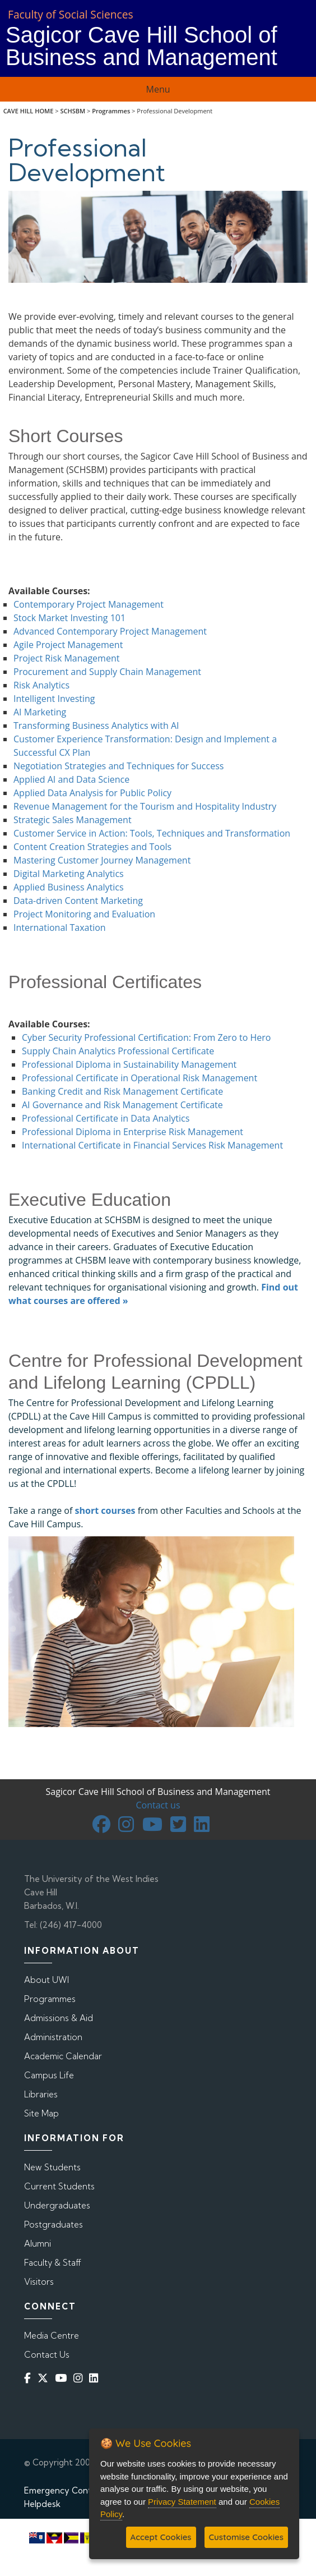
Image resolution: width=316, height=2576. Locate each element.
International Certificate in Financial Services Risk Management (152, 1145)
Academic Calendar (63, 2056)
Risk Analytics (41, 685)
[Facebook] (29, 2378)
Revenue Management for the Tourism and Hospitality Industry (144, 806)
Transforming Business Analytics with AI (96, 725)
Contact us (158, 1805)
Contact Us (46, 2354)
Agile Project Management (68, 645)
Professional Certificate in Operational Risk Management (139, 1078)
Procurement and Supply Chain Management (107, 671)
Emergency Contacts (66, 2490)
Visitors (39, 2281)
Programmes (111, 111)
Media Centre (51, 2335)
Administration (53, 2037)
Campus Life (49, 2075)
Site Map (41, 2113)
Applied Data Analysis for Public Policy (92, 793)
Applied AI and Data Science (71, 779)
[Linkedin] (96, 2378)
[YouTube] (63, 2378)
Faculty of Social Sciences (70, 14)
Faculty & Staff (52, 2262)
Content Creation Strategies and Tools (92, 847)
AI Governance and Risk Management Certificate (122, 1105)
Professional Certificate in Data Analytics (105, 1118)
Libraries (41, 2094)
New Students (52, 2167)
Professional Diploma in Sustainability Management (129, 1064)
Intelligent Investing (54, 698)
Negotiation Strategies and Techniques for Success (118, 766)
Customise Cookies (246, 2537)
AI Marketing (39, 712)
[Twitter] (45, 2378)
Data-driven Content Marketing (78, 900)
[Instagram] (80, 2378)
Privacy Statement (182, 2501)
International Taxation (59, 927)
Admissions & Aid (58, 2018)
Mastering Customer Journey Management (101, 860)
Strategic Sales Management (72, 820)
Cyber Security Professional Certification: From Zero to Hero (146, 1037)
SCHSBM (72, 111)
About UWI (46, 1980)
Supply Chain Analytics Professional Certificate (118, 1051)
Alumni (37, 2243)
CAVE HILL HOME (28, 111)
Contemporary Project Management (88, 604)
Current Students (59, 2186)
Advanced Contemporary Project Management (110, 631)
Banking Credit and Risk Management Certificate (122, 1091)
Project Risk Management (66, 658)
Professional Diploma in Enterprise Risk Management (132, 1132)
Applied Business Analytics (68, 887)
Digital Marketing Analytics (68, 873)
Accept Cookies (161, 2537)
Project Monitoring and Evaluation (84, 914)
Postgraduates (53, 2224)
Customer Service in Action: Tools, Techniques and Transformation (151, 833)
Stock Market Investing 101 (69, 618)
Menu (158, 89)
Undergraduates (57, 2205)
